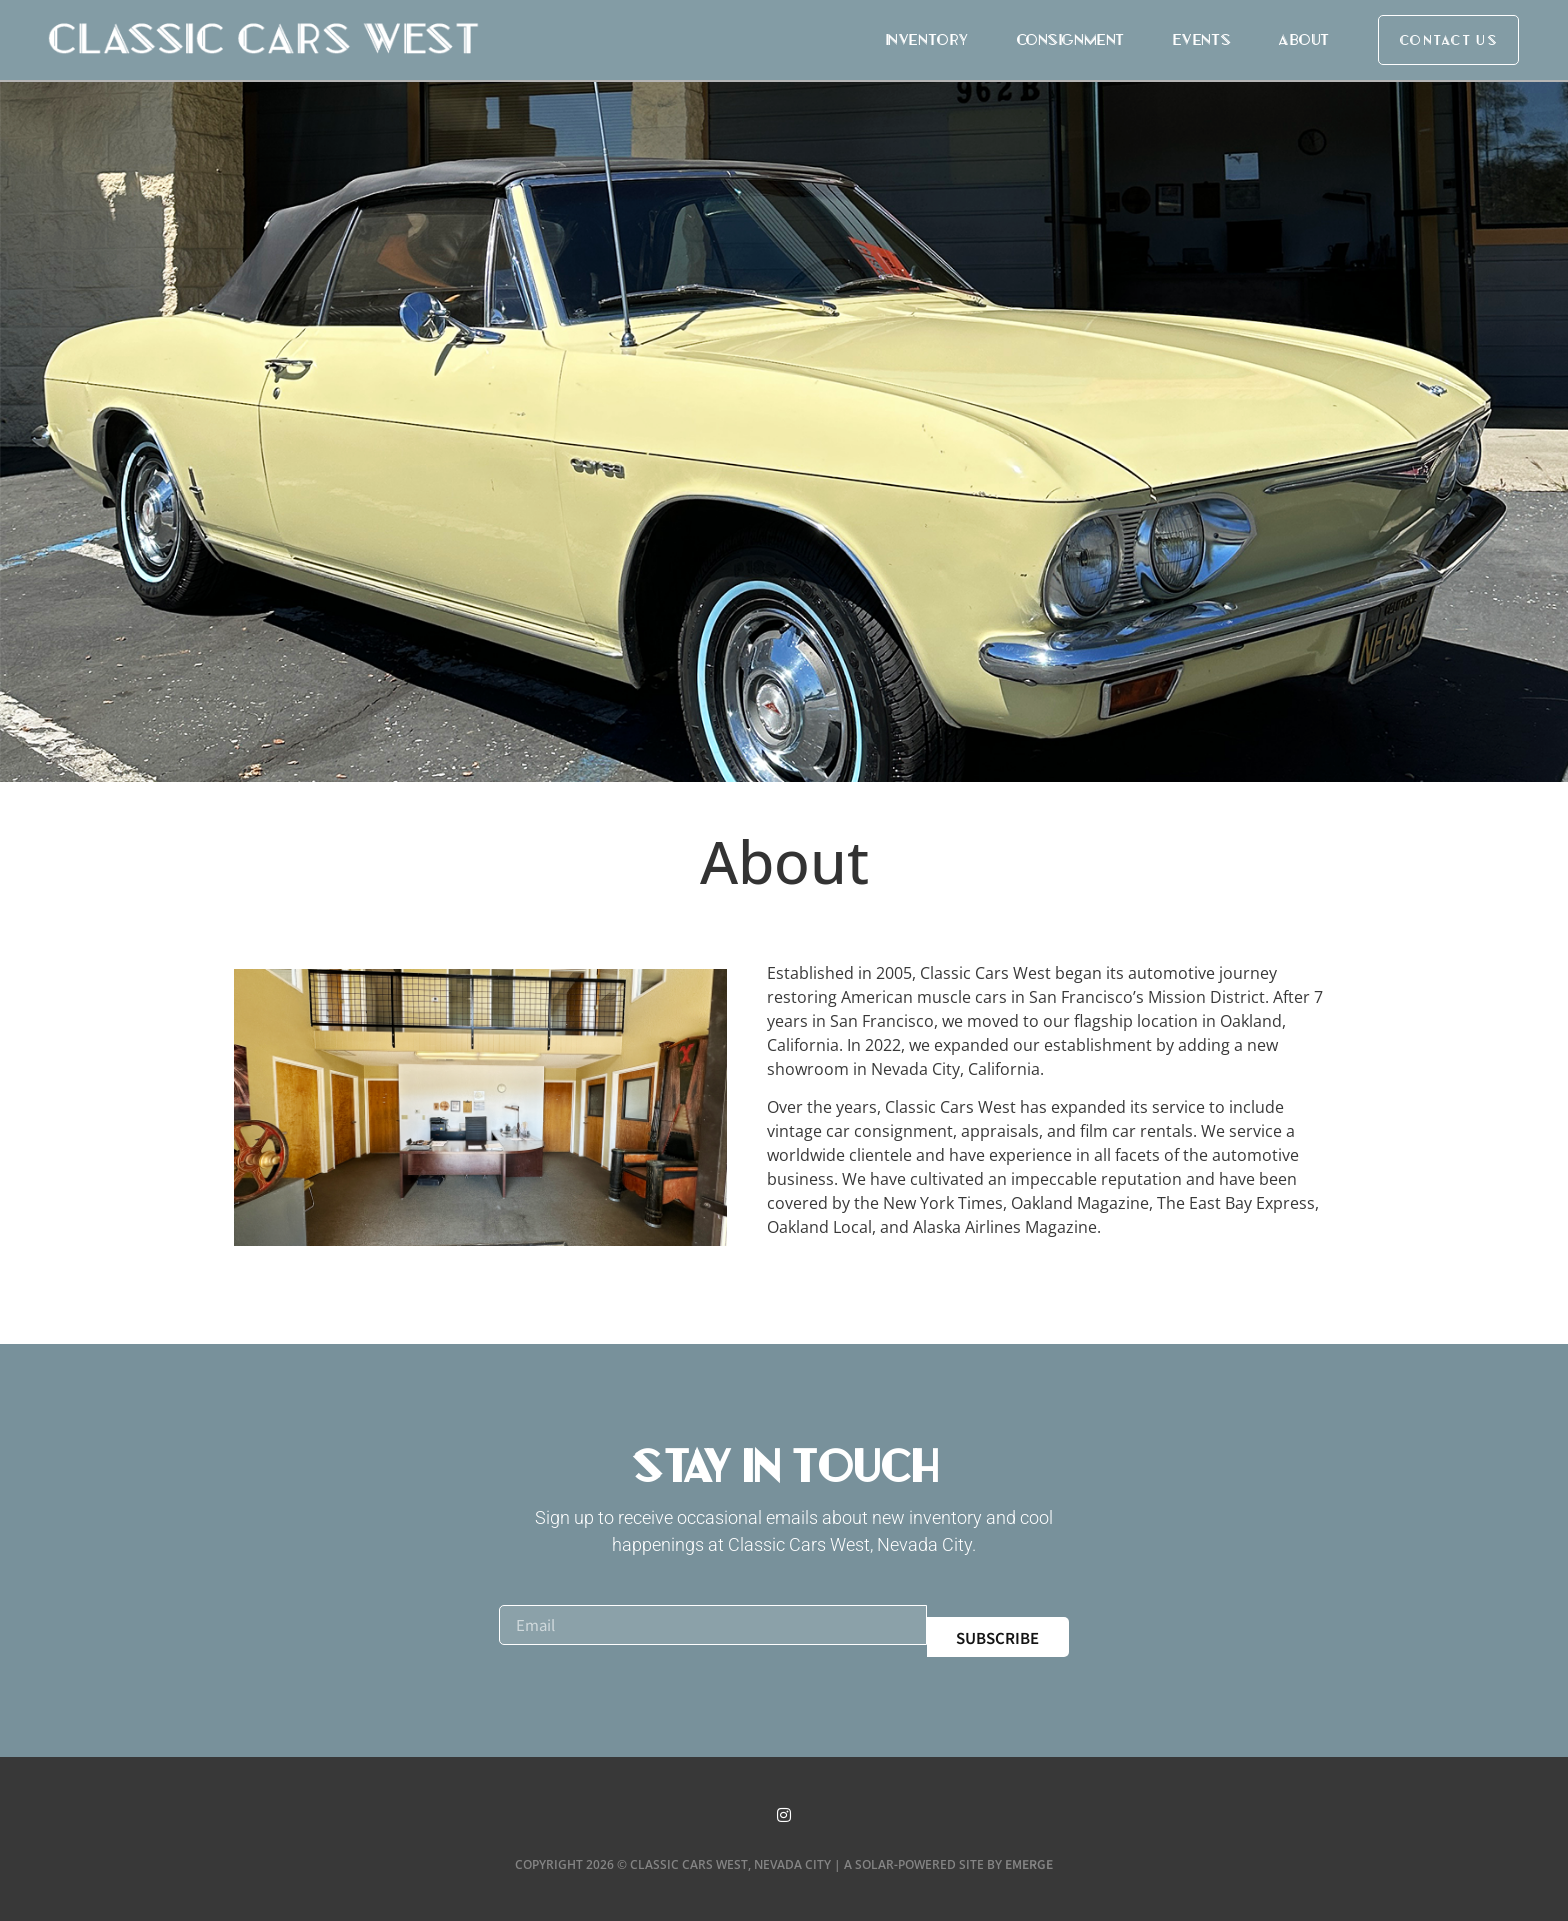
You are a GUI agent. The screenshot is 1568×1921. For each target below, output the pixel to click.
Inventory (926, 39)
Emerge (1029, 1863)
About (1303, 39)
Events (1201, 39)
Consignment (1070, 39)
